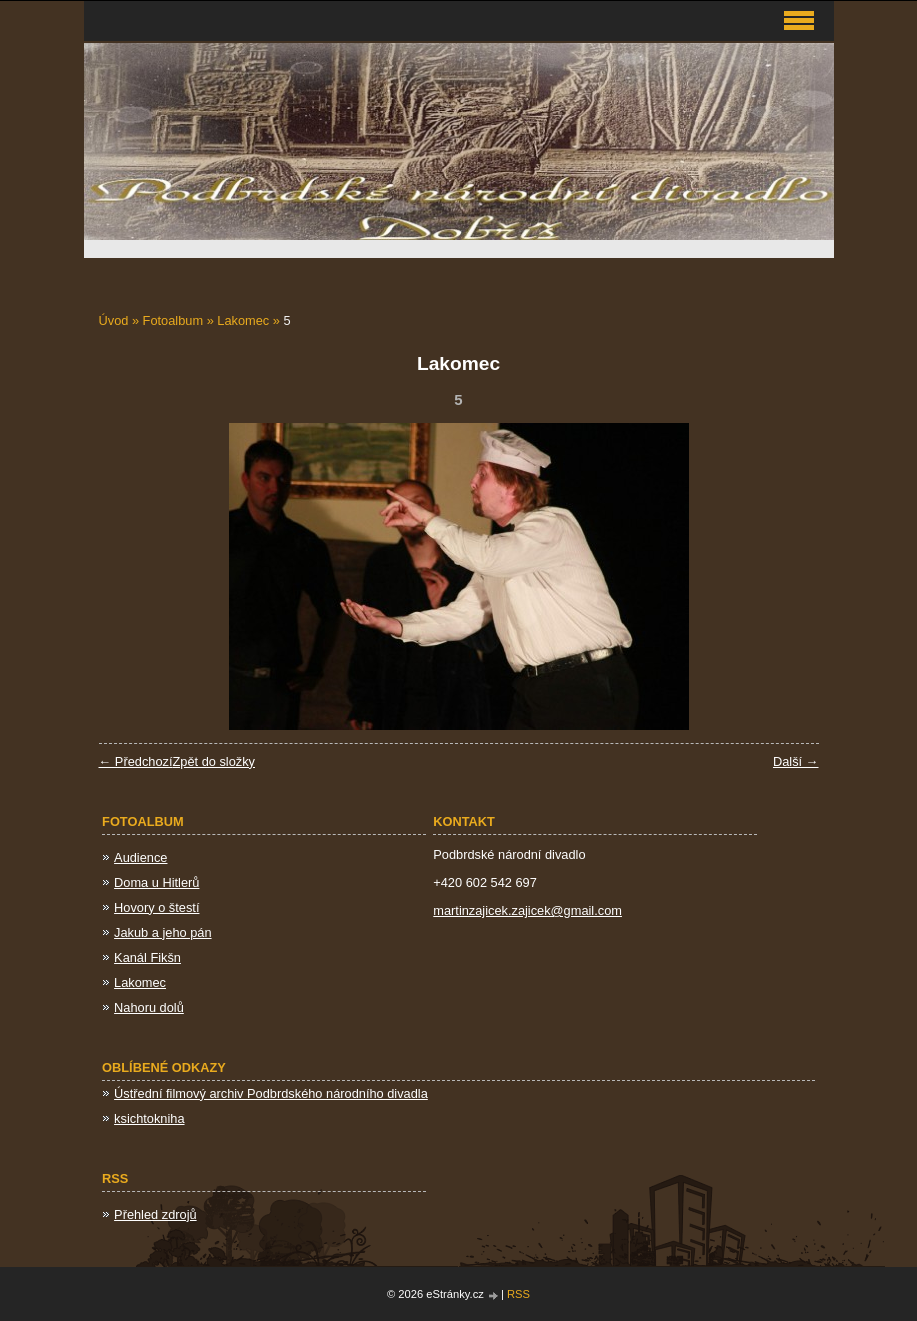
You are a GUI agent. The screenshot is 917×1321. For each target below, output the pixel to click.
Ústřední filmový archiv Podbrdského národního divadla (271, 1093)
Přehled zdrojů (155, 1214)
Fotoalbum (173, 320)
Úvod (114, 320)
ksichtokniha (149, 1118)
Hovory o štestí (156, 907)
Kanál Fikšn (147, 957)
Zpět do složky (213, 761)
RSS (518, 1294)
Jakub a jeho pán (162, 932)
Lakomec (243, 320)
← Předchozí (136, 761)
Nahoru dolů (149, 1007)
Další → (796, 761)
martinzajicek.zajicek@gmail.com (527, 910)
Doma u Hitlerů (156, 882)
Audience (140, 857)
